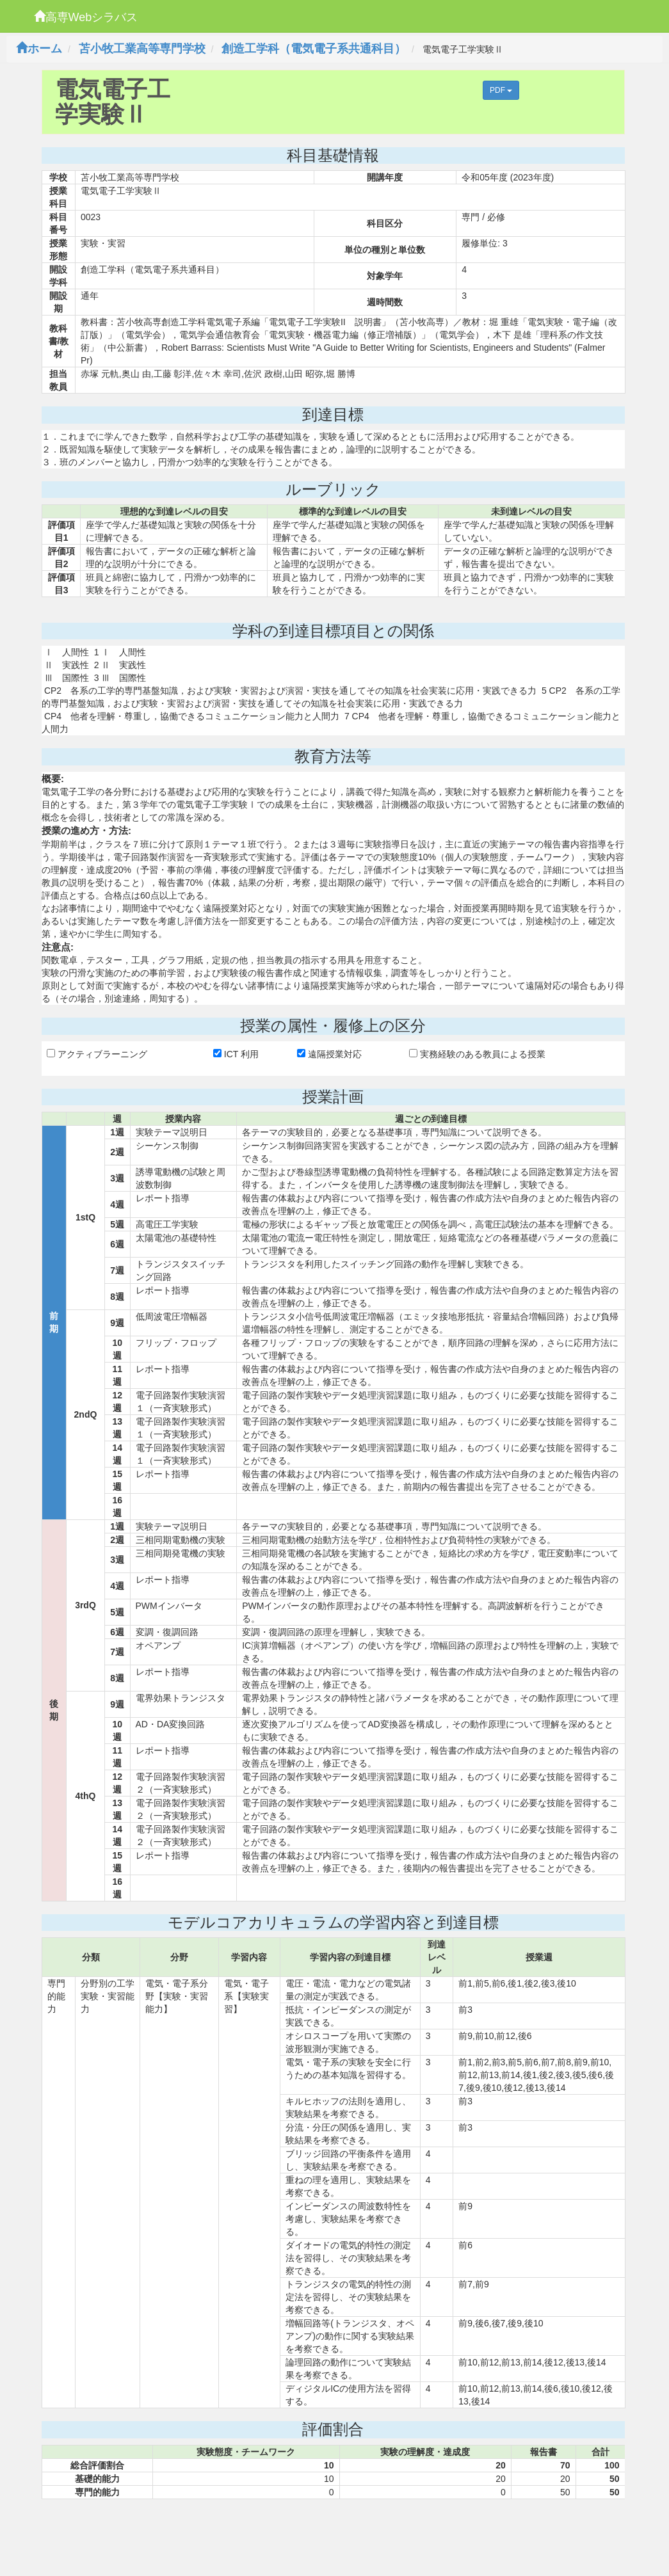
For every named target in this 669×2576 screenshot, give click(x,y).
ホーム (39, 48)
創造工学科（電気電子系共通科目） (314, 48)
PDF (501, 90)
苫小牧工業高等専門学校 (142, 48)
